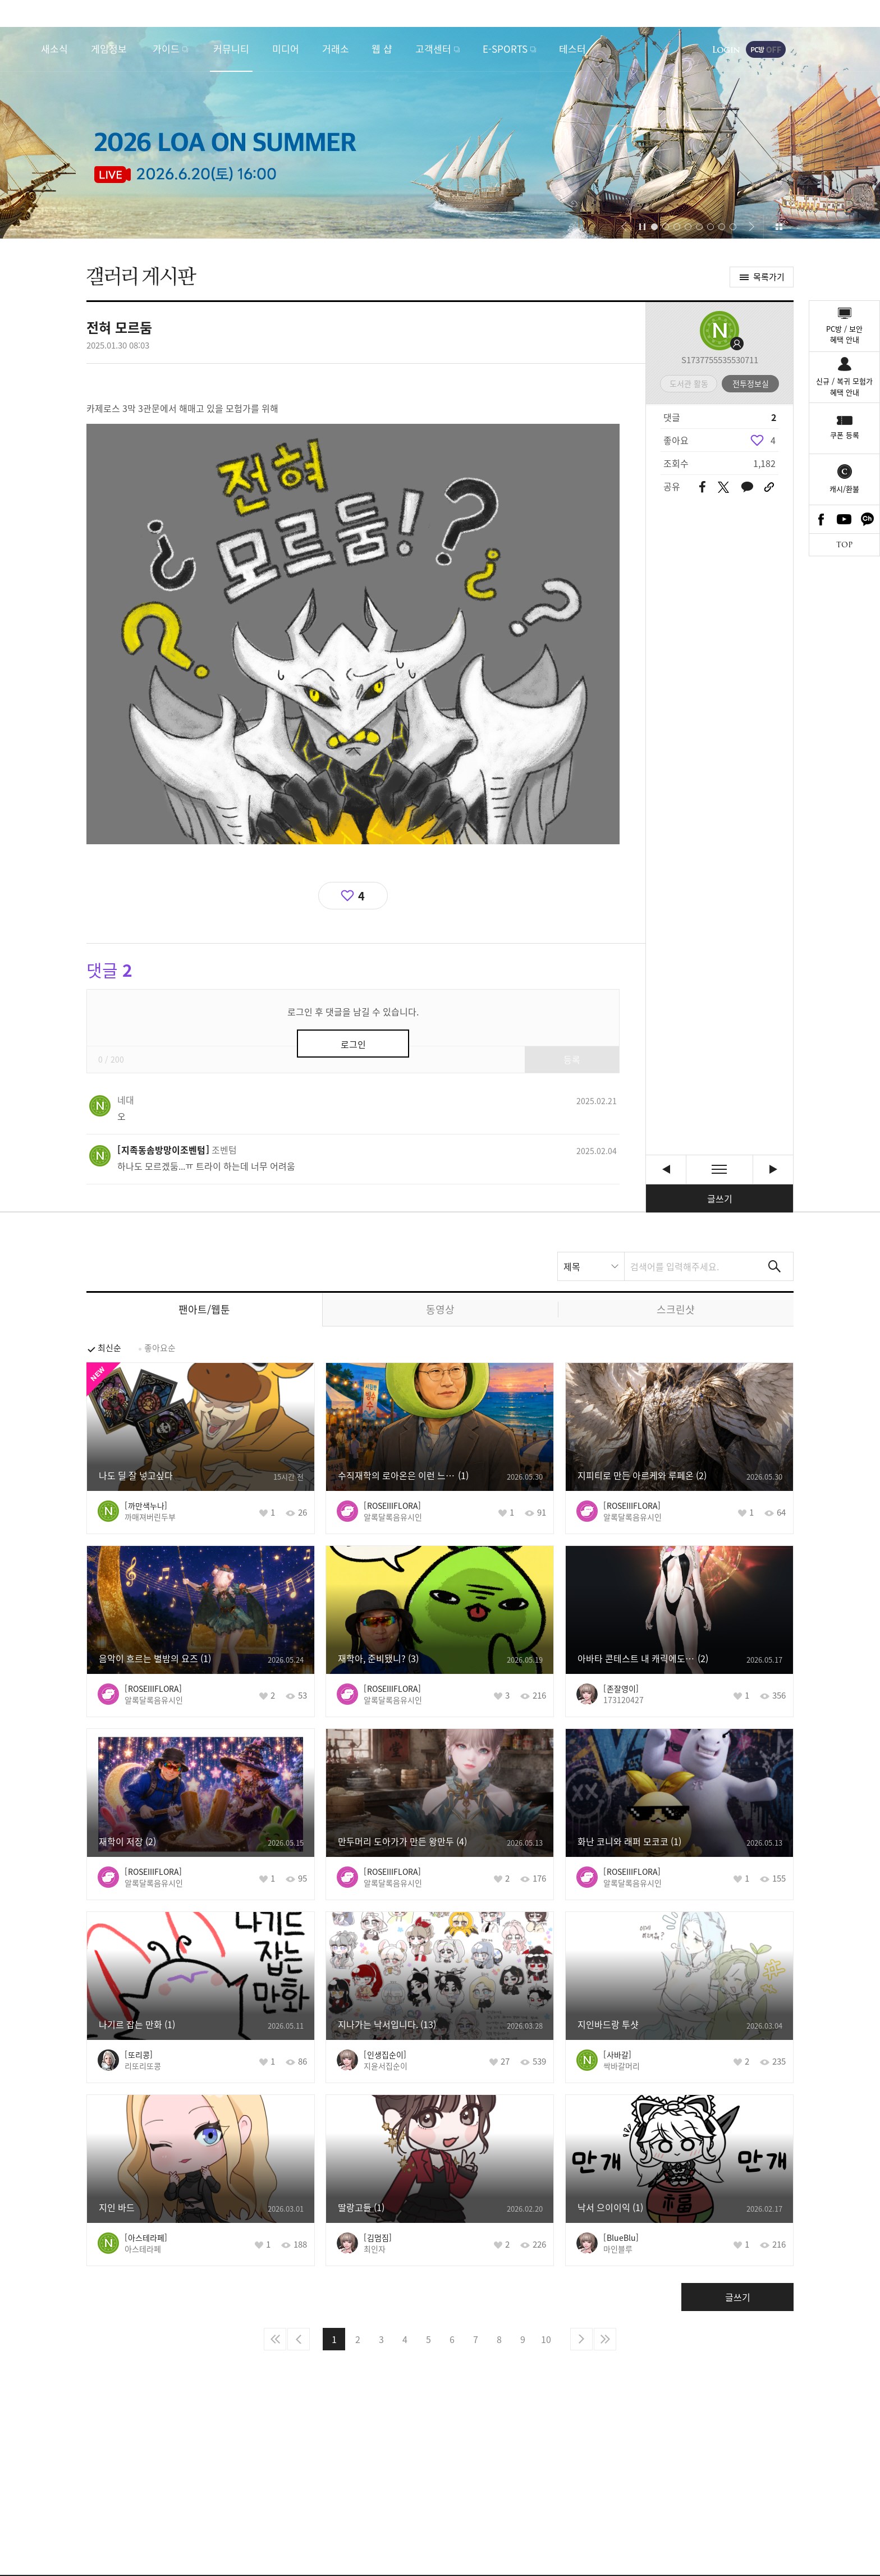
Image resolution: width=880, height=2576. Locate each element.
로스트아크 (20, 49)
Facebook (821, 519)
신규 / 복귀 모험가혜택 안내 (844, 386)
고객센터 (433, 49)
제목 (571, 1266)
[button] (623, 227)
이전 (298, 2339)
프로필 (719, 330)
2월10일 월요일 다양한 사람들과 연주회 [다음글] (773, 1169)
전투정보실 (750, 383)
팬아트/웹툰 (204, 1309)
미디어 (285, 49)
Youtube (844, 519)
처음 (275, 2339)
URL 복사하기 (769, 487)
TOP (844, 545)
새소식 (54, 49)
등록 (571, 1059)
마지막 (605, 2339)
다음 (581, 2339)
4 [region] (773, 440)
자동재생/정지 (642, 227)
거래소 (335, 49)
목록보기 (719, 1169)
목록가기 (769, 277)
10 (546, 2339)
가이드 (166, 49)
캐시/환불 (844, 488)
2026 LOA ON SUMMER (440, 133)
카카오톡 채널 (867, 519)
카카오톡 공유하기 (747, 487)
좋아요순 (160, 1348)
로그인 (726, 49)
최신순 (109, 1348)
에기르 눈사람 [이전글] (666, 1169)
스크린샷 (676, 1309)
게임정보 (109, 49)
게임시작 (837, 49)
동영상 (440, 1309)
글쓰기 (719, 1198)
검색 (774, 1266)
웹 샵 (382, 49)
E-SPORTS (505, 49)
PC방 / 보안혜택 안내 (844, 334)
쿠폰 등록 (844, 434)
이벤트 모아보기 (779, 227)
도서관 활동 (689, 383)
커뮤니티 (231, 49)
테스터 (572, 49)
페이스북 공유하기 (702, 487)
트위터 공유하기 (723, 487)
